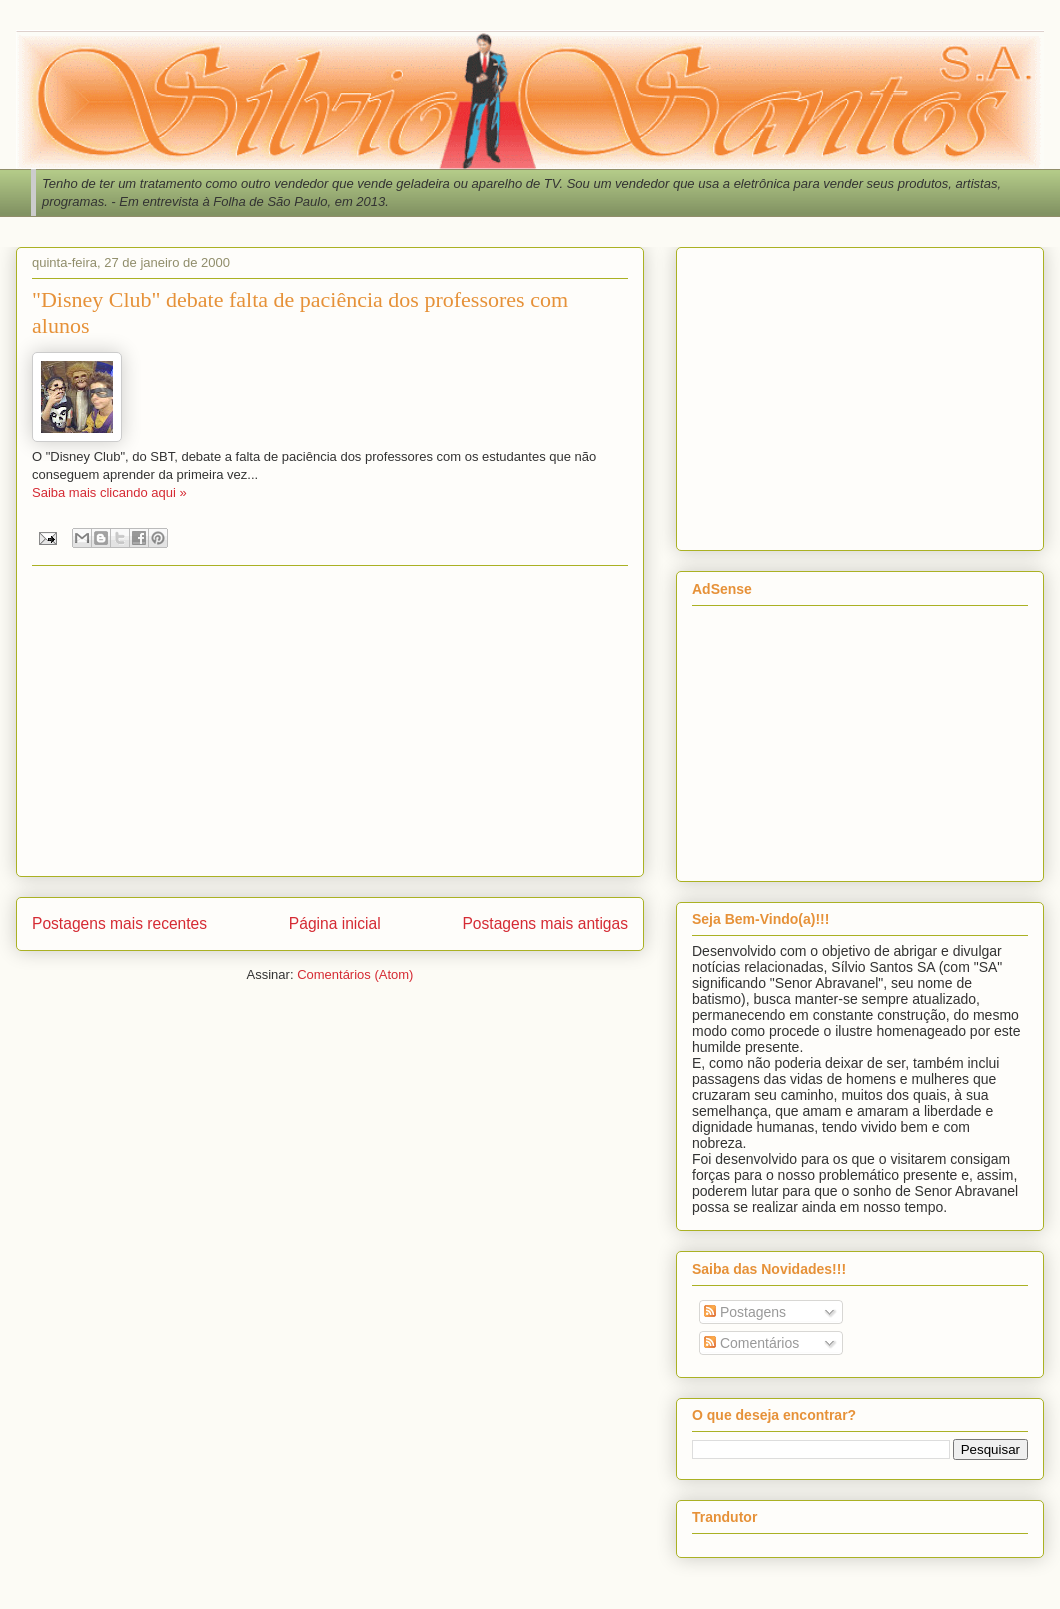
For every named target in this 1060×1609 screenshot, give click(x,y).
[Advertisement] (330, 721)
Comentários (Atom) (355, 974)
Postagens (745, 1312)
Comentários (751, 1343)
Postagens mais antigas (545, 923)
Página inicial (335, 923)
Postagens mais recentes (119, 923)
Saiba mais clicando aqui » (109, 492)
